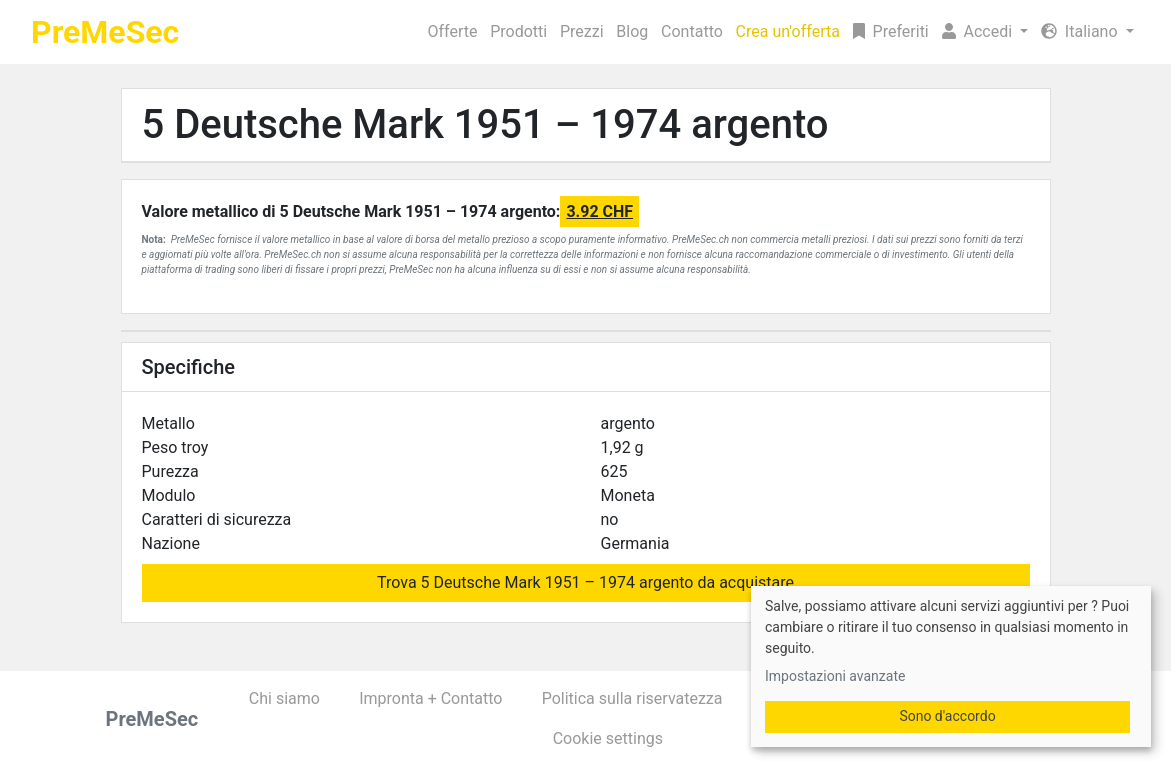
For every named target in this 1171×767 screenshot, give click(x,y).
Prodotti (518, 31)
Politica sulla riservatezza (632, 698)
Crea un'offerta (788, 31)
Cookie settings (608, 738)
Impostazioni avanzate (835, 676)
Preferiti (891, 31)
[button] (984, 32)
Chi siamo (284, 698)
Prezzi (582, 31)
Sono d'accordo (947, 716)
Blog (632, 31)
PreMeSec (105, 32)
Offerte (453, 31)
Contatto (692, 31)
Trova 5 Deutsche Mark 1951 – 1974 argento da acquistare (585, 582)
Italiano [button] (1081, 31)
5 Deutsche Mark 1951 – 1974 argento (485, 124)
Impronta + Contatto (430, 698)
